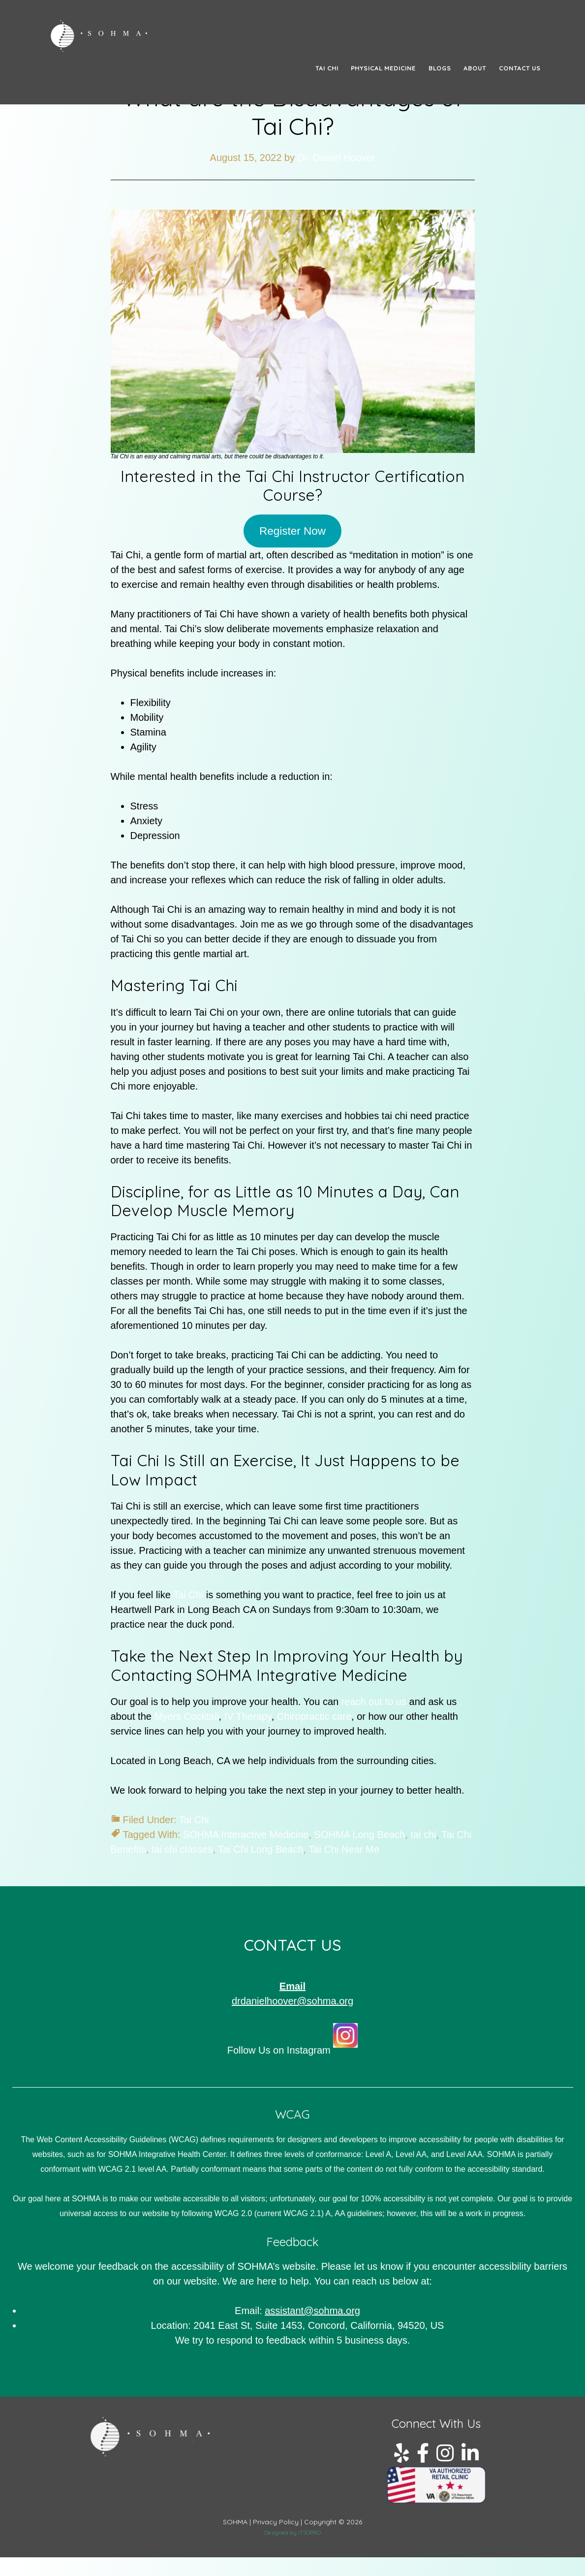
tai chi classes (182, 1849)
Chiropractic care (314, 1716)
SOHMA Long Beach (359, 1834)
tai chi (423, 1834)
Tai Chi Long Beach (260, 1849)
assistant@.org (312, 2310)
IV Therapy (248, 1716)
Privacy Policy (276, 2521)
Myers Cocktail (186, 1716)
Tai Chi (189, 1594)
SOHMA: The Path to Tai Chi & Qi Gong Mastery (137, 36)
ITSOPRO (309, 2532)
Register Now (292, 531)
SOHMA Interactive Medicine (246, 1834)
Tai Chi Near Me (343, 1849)
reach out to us (373, 1701)
